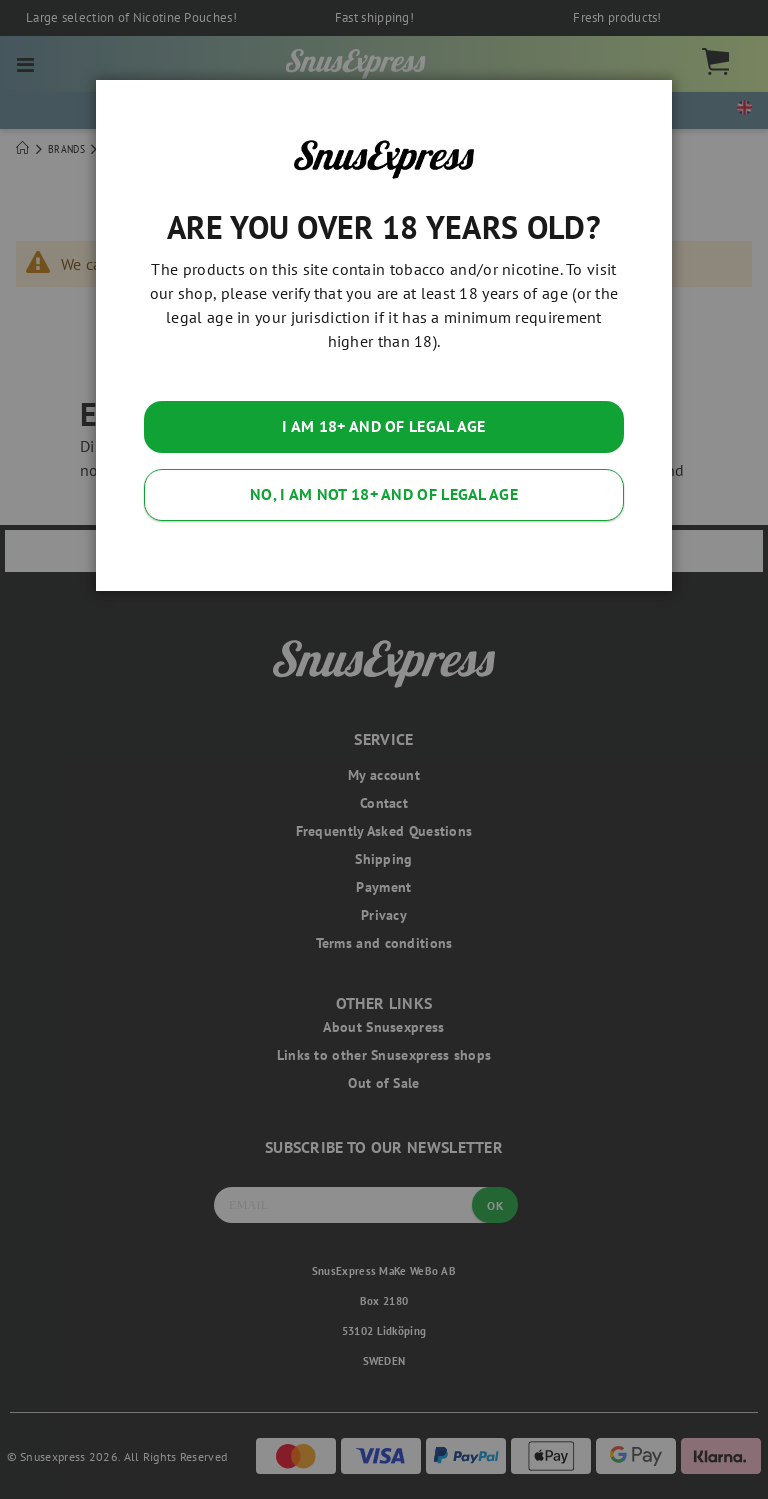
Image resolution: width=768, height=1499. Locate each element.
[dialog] (384, 749)
